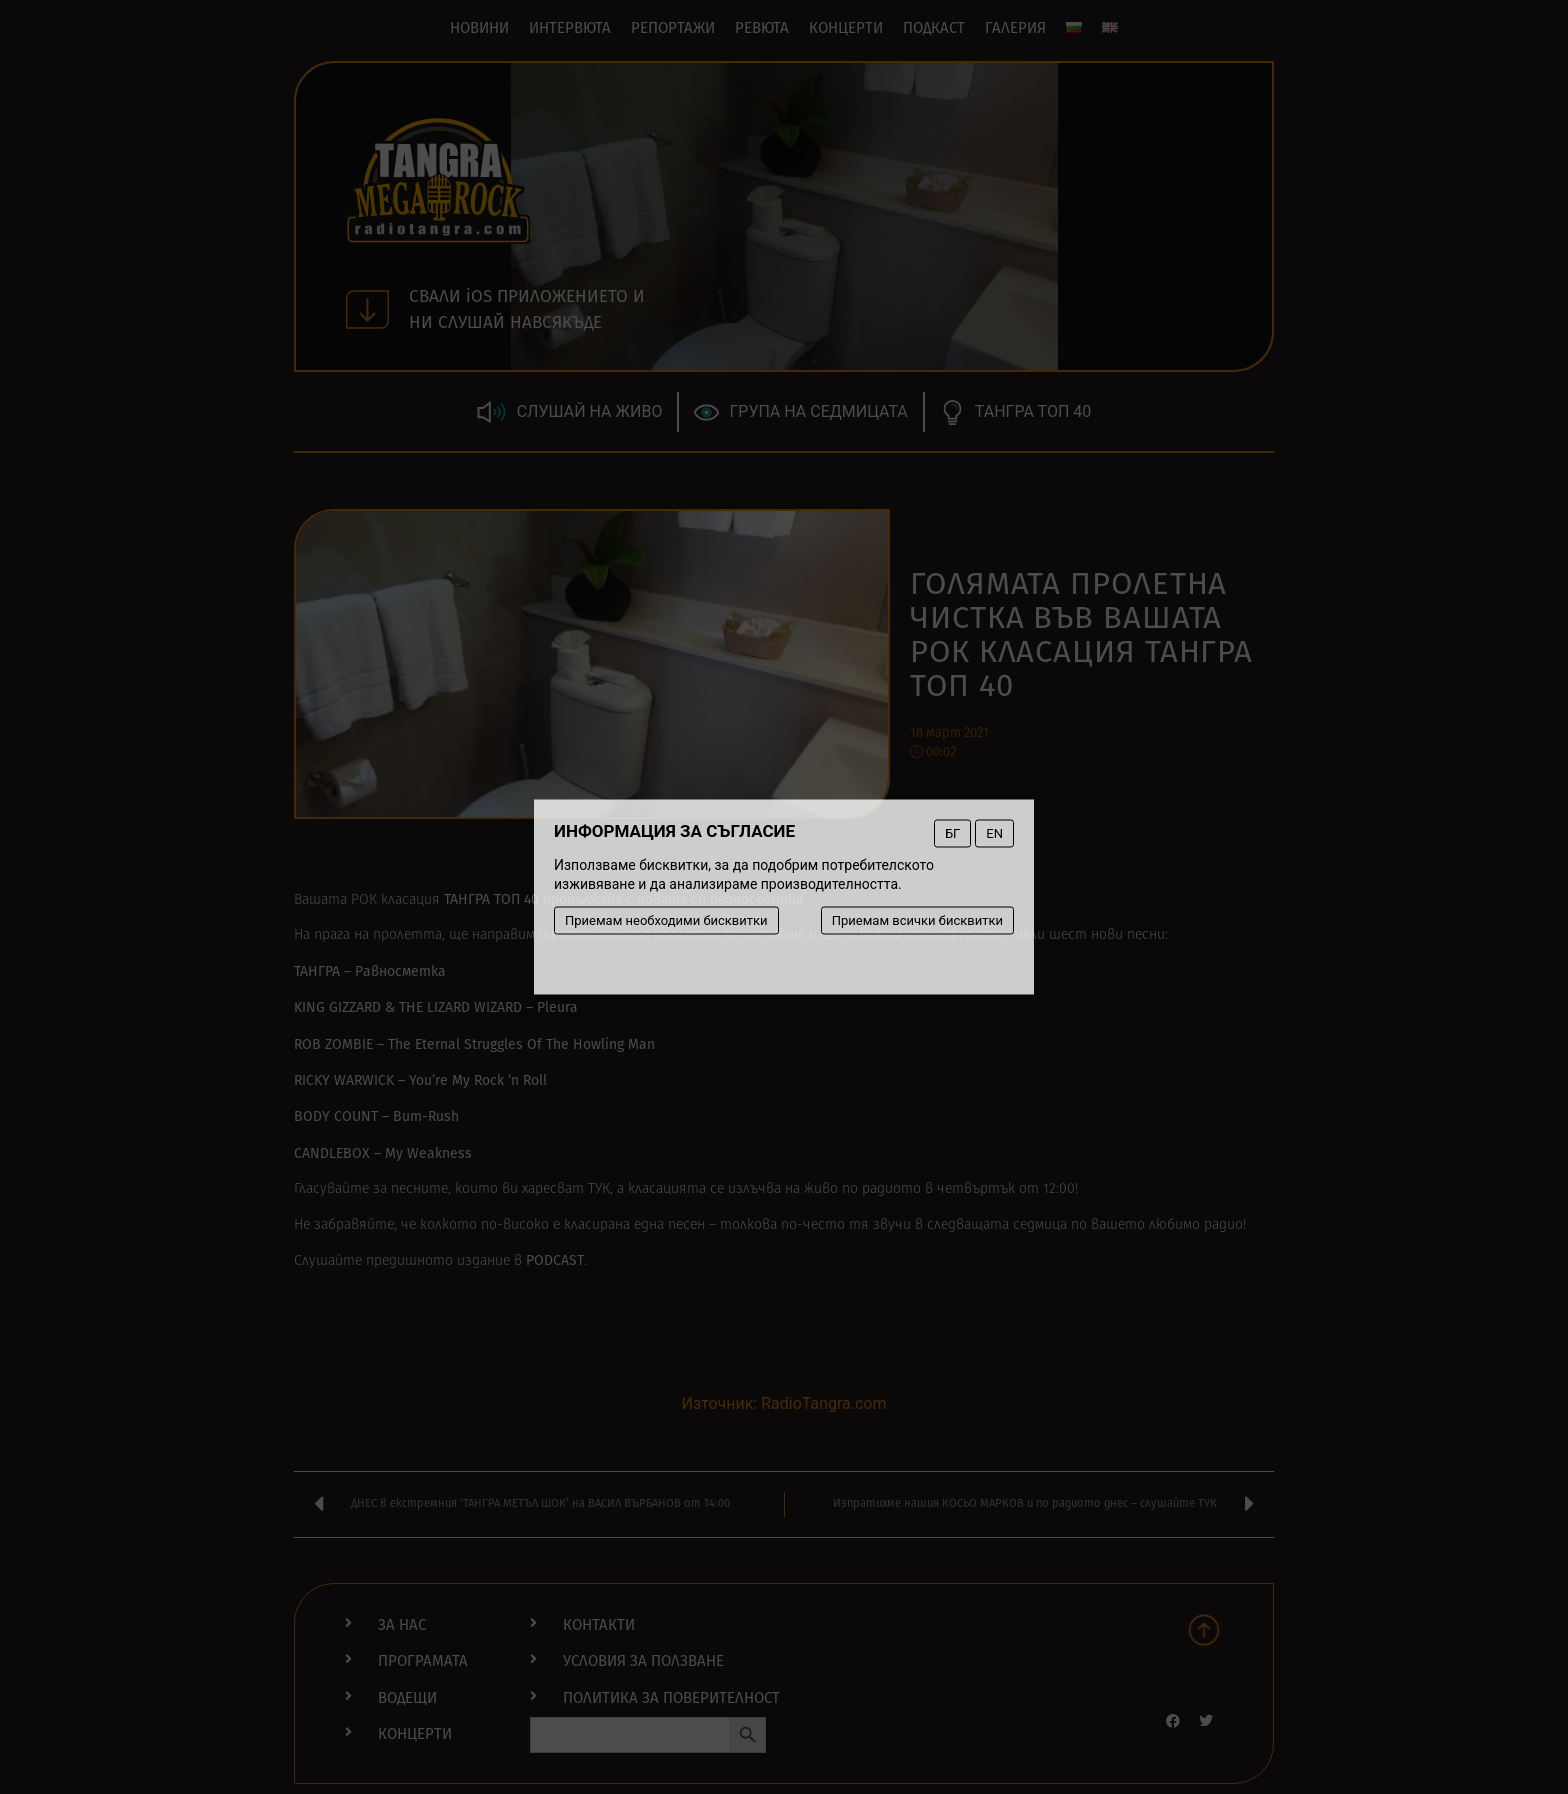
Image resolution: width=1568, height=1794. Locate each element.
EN (994, 833)
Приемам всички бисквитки (917, 920)
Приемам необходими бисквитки (666, 920)
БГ (952, 833)
